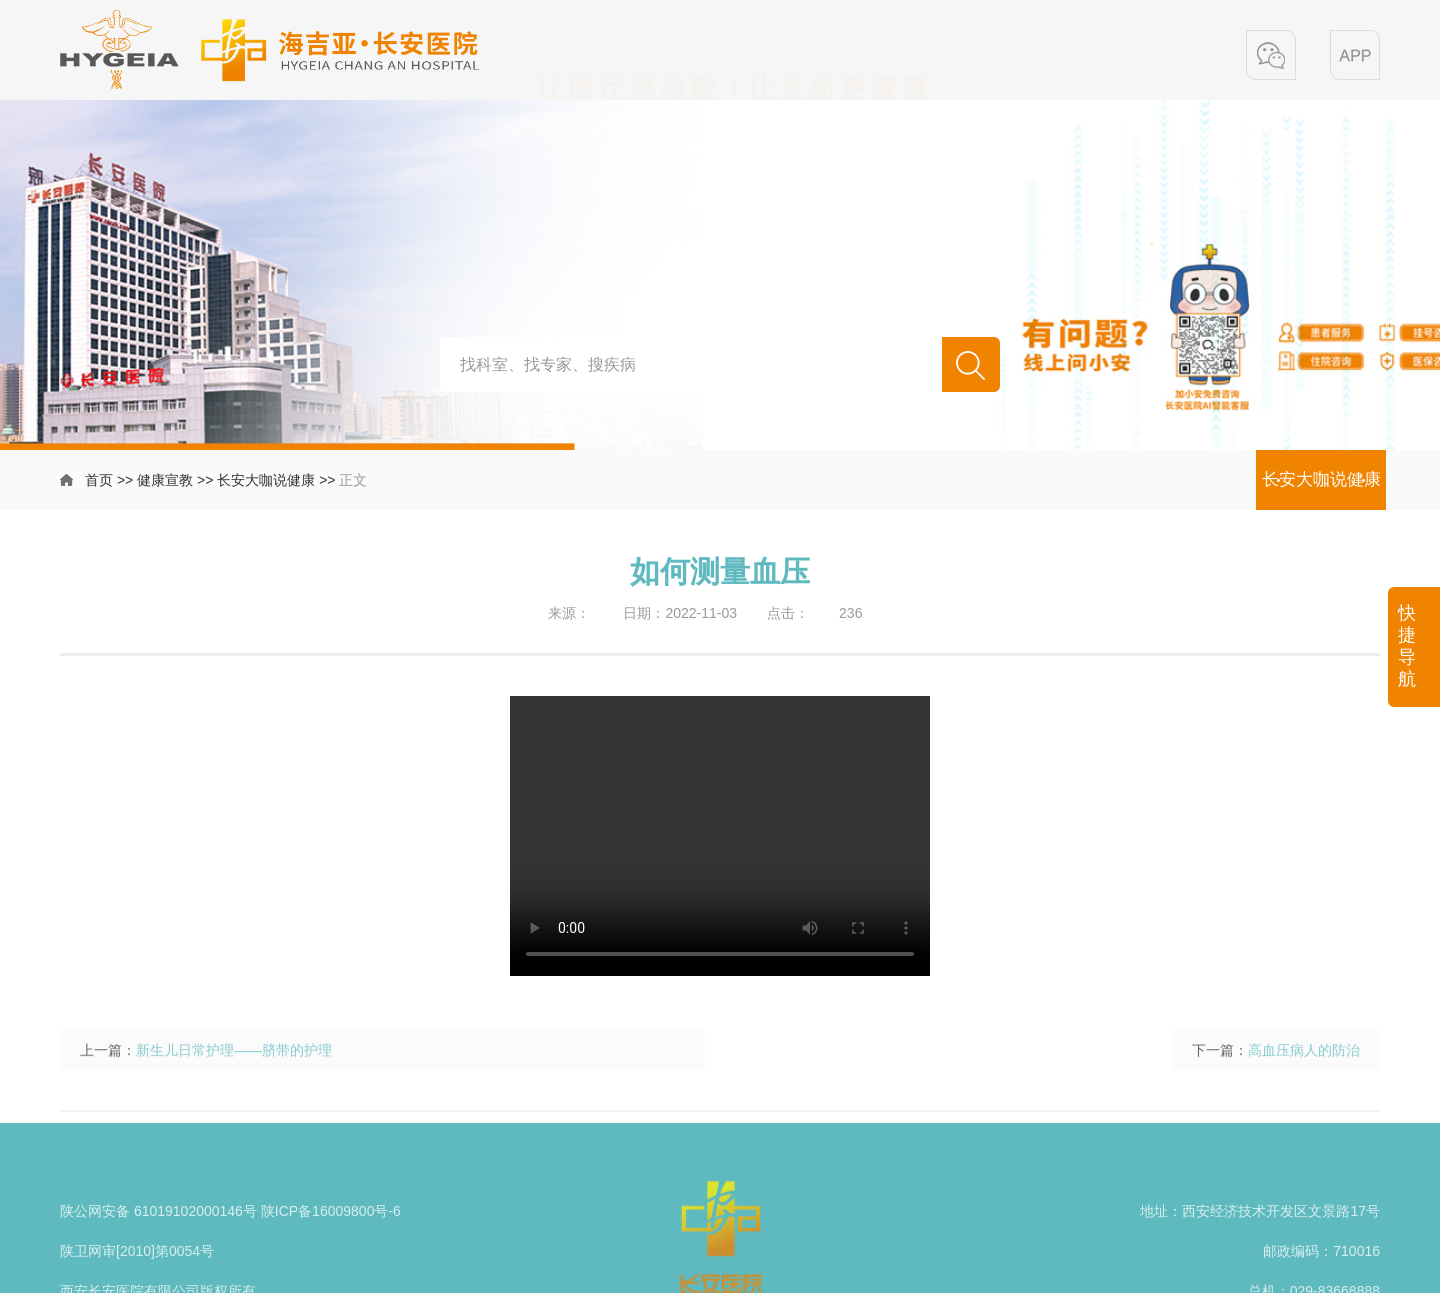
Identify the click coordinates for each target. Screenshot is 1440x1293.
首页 (99, 480)
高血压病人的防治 (1304, 1074)
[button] (1271, 55)
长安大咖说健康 (266, 480)
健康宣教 (165, 480)
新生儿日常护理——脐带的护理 (234, 1074)
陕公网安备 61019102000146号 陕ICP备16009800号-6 (230, 1245)
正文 (353, 480)
